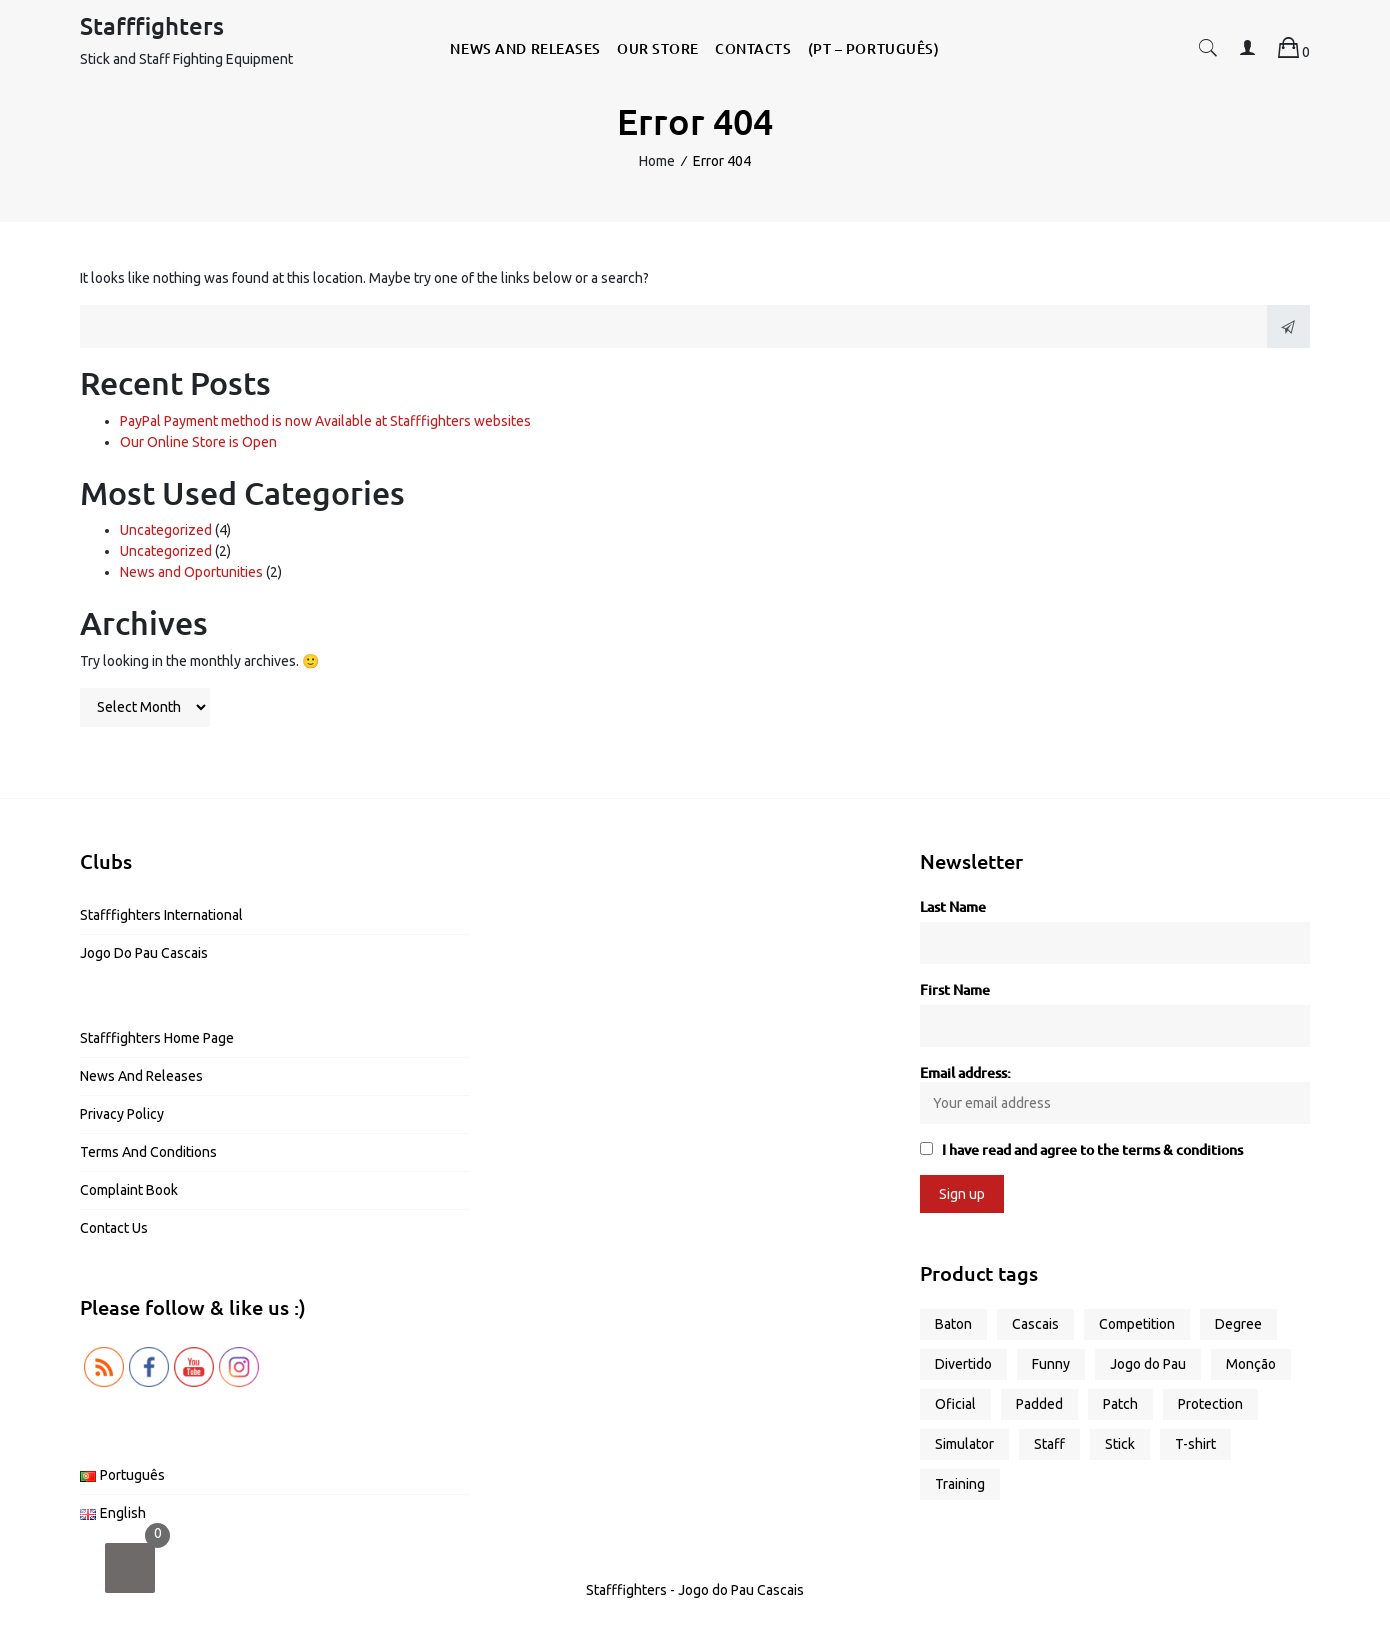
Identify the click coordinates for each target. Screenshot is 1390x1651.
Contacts (753, 48)
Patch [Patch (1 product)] (1120, 1404)
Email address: (1115, 1093)
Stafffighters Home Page (157, 1038)
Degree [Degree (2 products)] (1238, 1324)
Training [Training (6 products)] (960, 1484)
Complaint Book (129, 1190)
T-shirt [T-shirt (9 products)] (1195, 1444)
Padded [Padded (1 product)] (1039, 1404)
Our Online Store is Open (198, 442)
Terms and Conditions (148, 1152)
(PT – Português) (874, 48)
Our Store (658, 48)
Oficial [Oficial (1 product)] (955, 1404)
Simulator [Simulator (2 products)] (964, 1444)
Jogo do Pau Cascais (144, 953)
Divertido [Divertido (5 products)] (963, 1364)
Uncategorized (166, 530)
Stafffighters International (161, 915)
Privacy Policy (122, 1114)
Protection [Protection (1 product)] (1210, 1404)
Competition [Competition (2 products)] (1137, 1324)
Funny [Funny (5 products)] (1051, 1364)
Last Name (953, 906)
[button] (1208, 51)
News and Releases (525, 48)
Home (657, 161)
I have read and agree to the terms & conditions (1092, 1149)
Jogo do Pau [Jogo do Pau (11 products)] (1148, 1364)
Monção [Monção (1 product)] (1251, 1364)
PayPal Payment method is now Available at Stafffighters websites (325, 421)
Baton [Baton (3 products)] (953, 1324)
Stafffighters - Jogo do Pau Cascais (695, 1590)
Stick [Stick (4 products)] (1120, 1444)
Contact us (114, 1228)
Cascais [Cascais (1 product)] (1035, 1324)
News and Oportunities (191, 572)
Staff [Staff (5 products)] (1049, 1444)
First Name (955, 989)
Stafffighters (152, 25)
